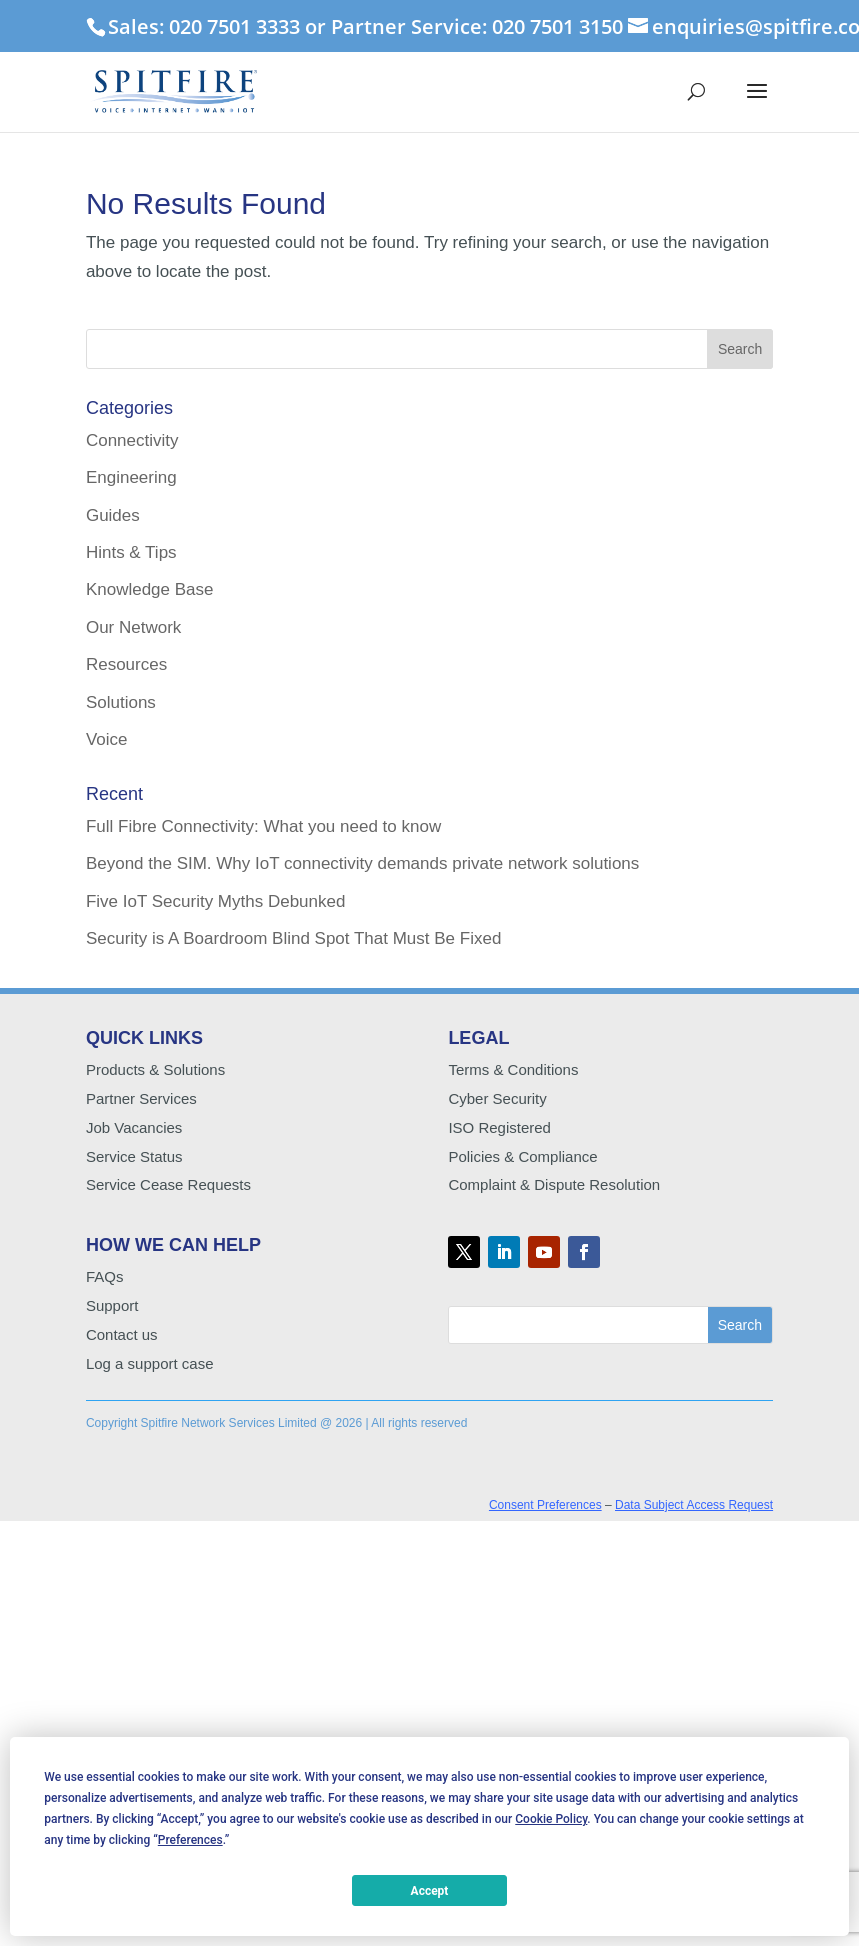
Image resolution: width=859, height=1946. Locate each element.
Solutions (121, 702)
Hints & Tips (131, 552)
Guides (113, 515)
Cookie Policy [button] (551, 1819)
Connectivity (132, 440)
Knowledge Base (150, 589)
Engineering (131, 477)
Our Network (133, 627)
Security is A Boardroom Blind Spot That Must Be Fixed (293, 938)
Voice (107, 739)
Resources (126, 664)
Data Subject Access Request (694, 1505)
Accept (430, 1891)
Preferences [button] (190, 1840)
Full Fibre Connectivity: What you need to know (263, 826)
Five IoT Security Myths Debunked (216, 901)
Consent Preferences (545, 1505)
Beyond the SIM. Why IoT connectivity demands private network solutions (362, 863)
